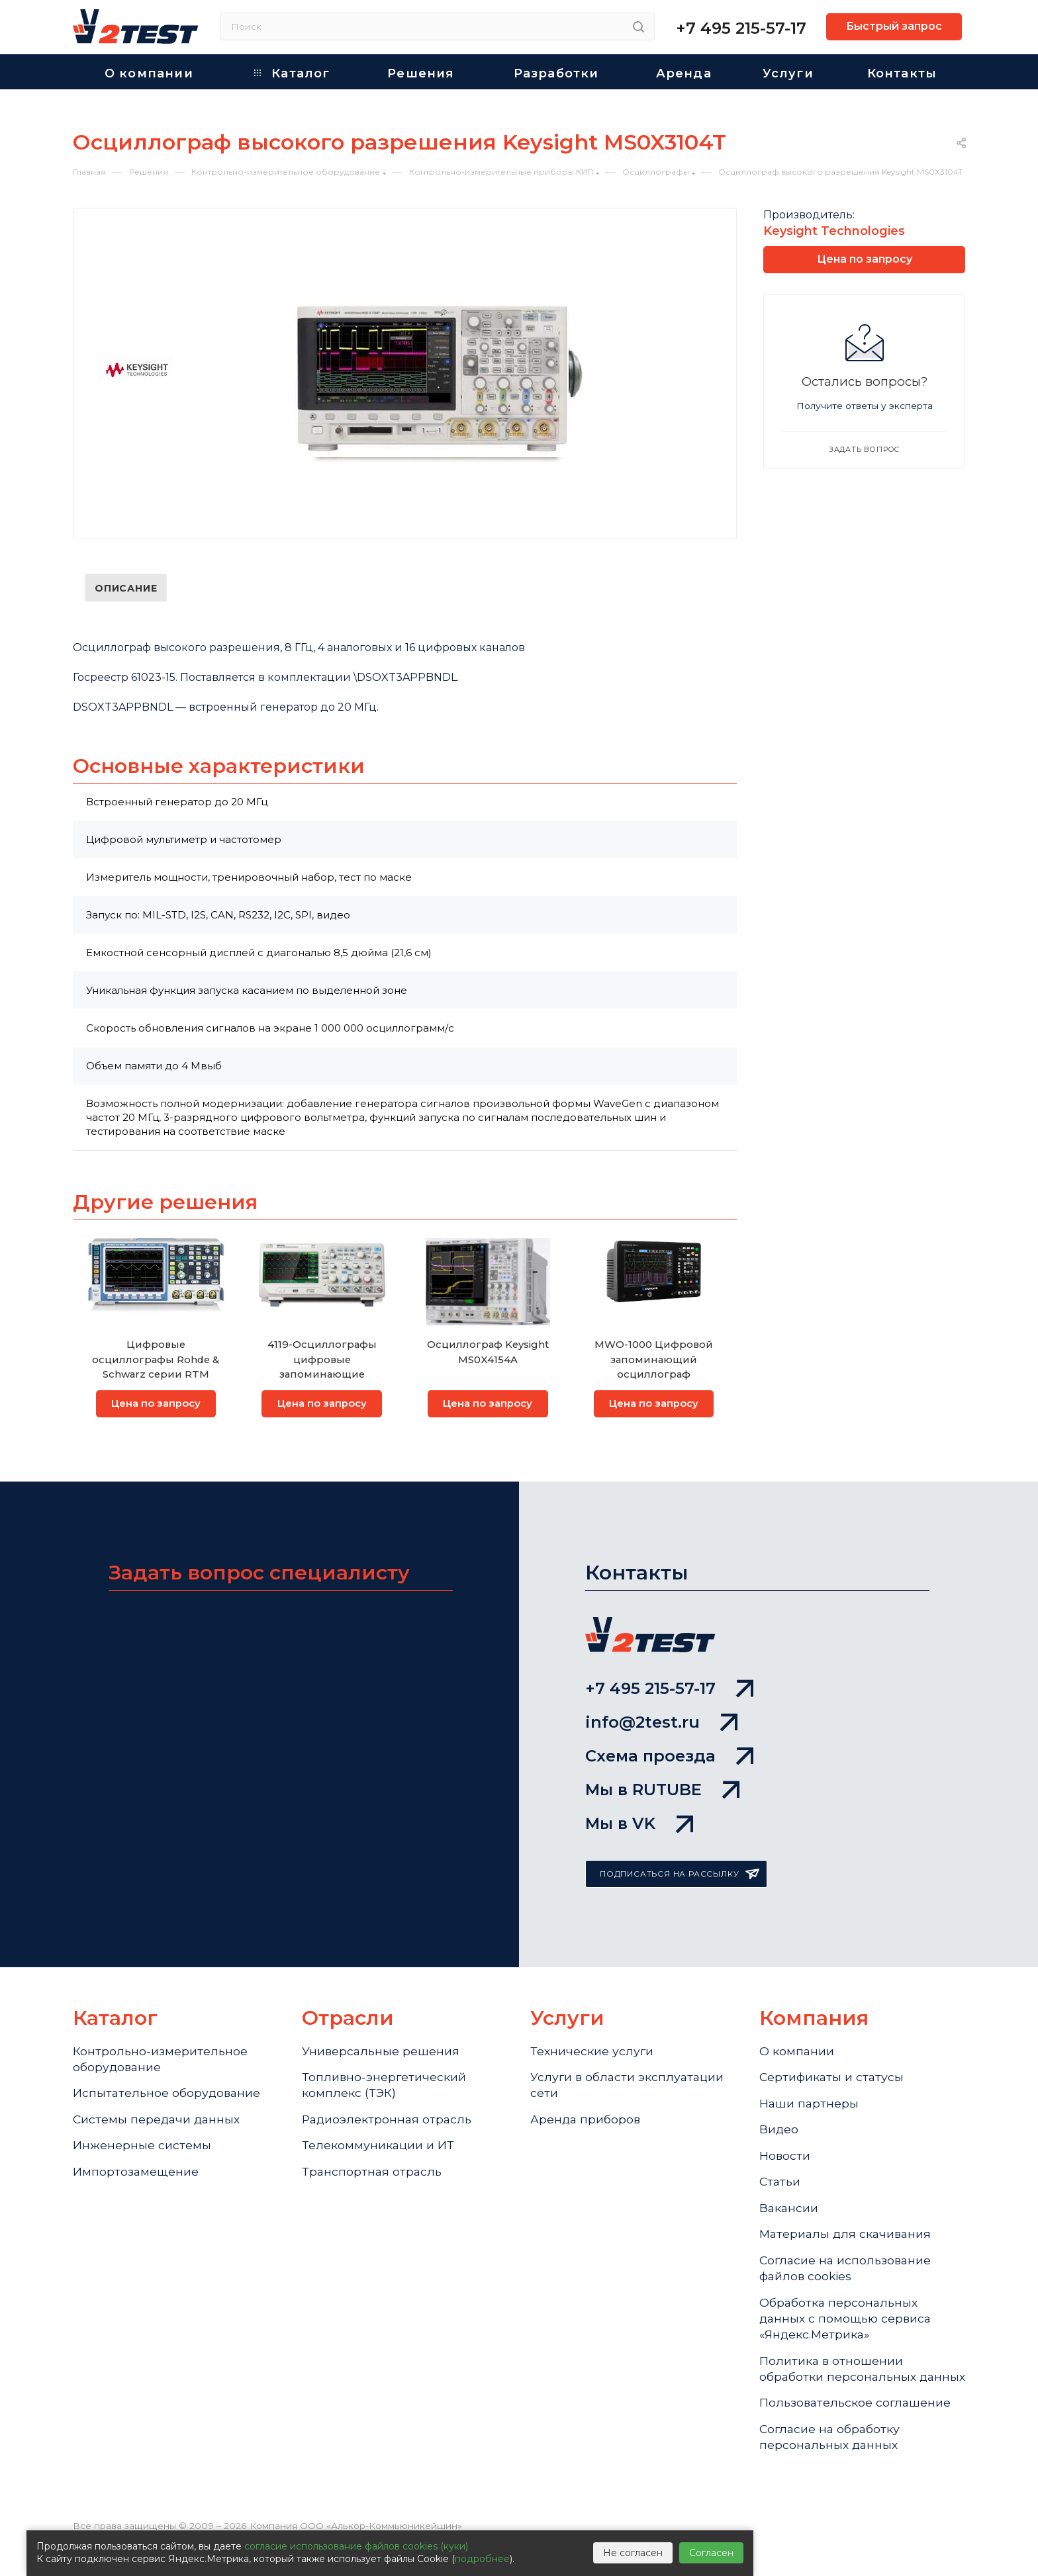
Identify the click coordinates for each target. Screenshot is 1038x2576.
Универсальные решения (381, 2051)
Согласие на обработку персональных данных (831, 2469)
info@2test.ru (661, 1717)
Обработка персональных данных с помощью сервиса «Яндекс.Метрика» (846, 2330)
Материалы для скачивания (847, 2242)
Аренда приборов (586, 2122)
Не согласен (633, 2553)
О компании (797, 2051)
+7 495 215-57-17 (741, 28)
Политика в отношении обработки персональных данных (838, 2390)
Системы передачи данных (158, 2122)
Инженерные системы (142, 2150)
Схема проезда (669, 1752)
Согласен (711, 2553)
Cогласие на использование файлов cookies (847, 2277)
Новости (785, 2160)
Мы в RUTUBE (662, 1788)
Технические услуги (592, 2051)
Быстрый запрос (894, 26)
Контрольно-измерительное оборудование (160, 2059)
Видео (779, 2133)
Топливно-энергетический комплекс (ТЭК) (384, 2086)
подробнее (482, 2559)
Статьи (780, 2187)
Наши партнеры (809, 2105)
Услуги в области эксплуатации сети (629, 2086)
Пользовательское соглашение (856, 2434)
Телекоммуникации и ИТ (378, 2150)
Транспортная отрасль (373, 2177)
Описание (126, 588)
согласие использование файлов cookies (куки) (356, 2546)
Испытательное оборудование (168, 2095)
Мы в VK (639, 1823)
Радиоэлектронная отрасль (388, 2122)
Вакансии (789, 2214)
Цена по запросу (156, 1404)
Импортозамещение (136, 2177)
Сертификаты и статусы (833, 2078)
